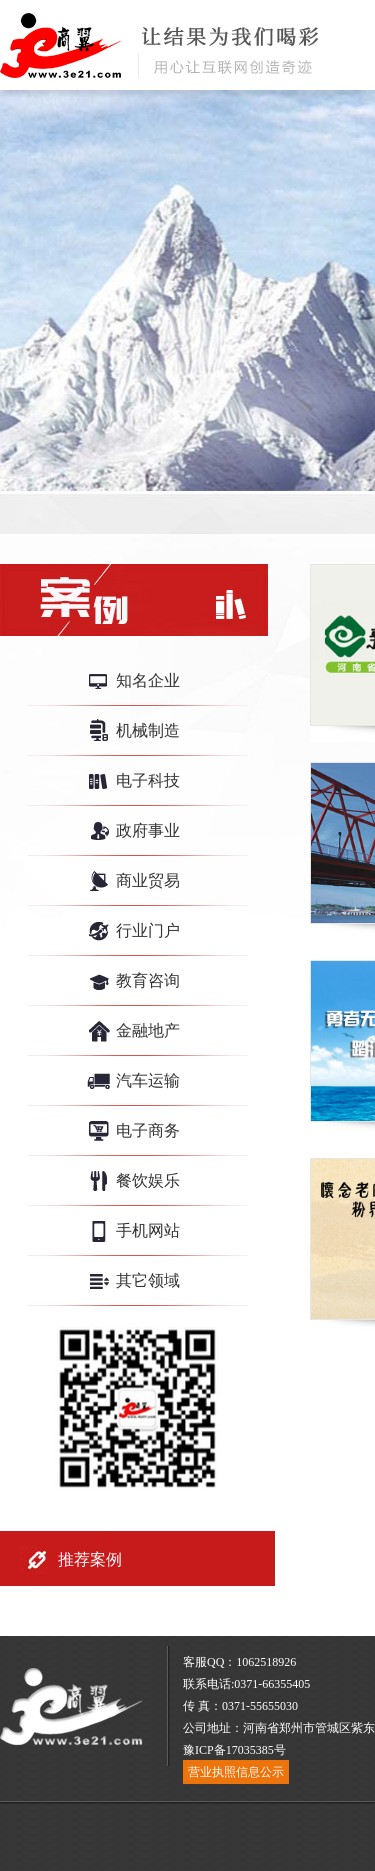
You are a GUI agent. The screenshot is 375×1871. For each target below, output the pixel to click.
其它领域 (148, 1280)
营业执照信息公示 (236, 1772)
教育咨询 (148, 980)
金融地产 (148, 1030)
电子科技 (148, 780)
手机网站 (148, 1230)
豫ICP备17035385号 (234, 1750)
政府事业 (148, 830)
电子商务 (148, 1130)
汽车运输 (148, 1080)
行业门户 (148, 930)
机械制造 (148, 730)
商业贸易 (148, 880)
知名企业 (148, 680)
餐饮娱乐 (148, 1180)
